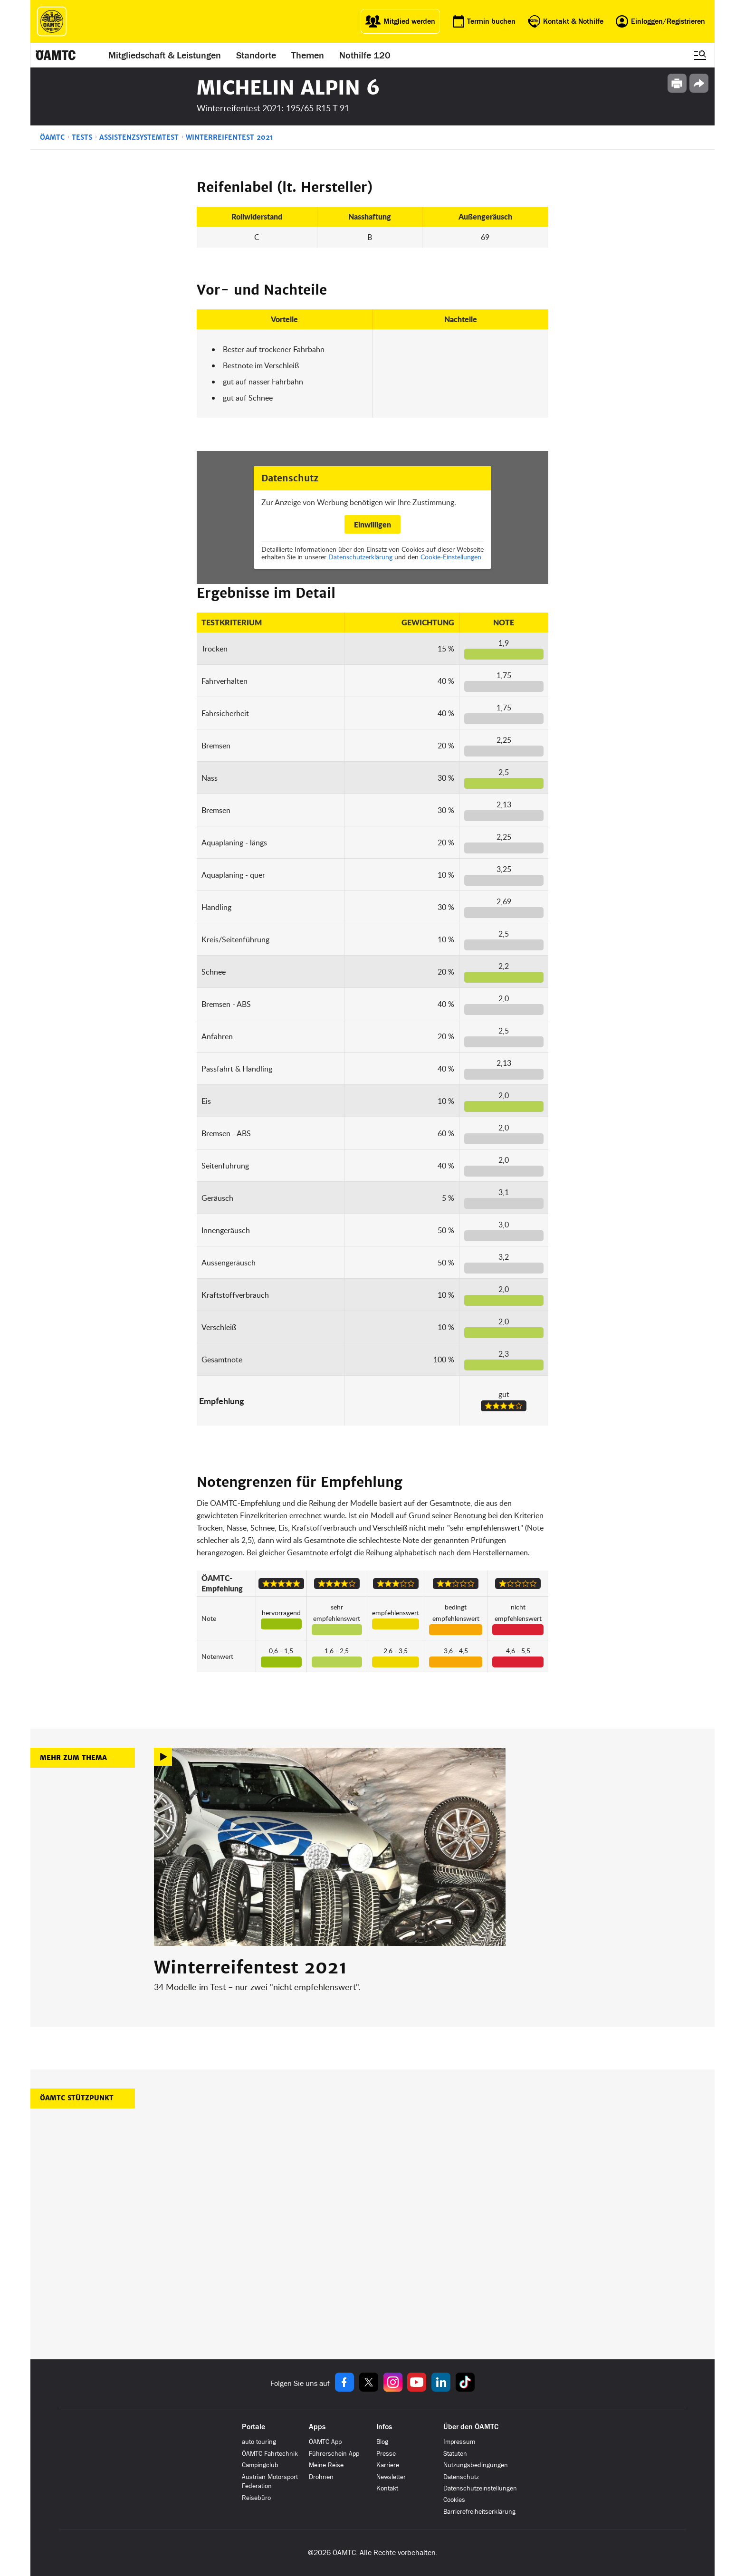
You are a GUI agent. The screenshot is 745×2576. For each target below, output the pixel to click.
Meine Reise (326, 2465)
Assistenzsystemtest (139, 137)
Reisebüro (256, 2497)
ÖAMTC (52, 137)
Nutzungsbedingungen (475, 2465)
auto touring (259, 2441)
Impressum (459, 2441)
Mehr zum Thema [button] (73, 1757)
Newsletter (391, 2476)
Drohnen (321, 2476)
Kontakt (387, 2488)
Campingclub (260, 2465)
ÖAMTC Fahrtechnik (270, 2453)
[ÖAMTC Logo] (51, 21)
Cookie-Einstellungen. (451, 556)
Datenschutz (461, 2476)
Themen (307, 55)
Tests (82, 137)
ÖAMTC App (325, 2441)
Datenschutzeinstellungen (480, 2488)
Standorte (256, 55)
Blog (382, 2441)
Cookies (454, 2499)
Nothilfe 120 (365, 55)
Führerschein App (334, 2453)
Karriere (387, 2465)
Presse (386, 2453)
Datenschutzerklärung (360, 556)
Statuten (455, 2453)
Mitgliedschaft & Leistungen (164, 55)
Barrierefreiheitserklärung (479, 2511)
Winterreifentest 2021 (229, 137)
